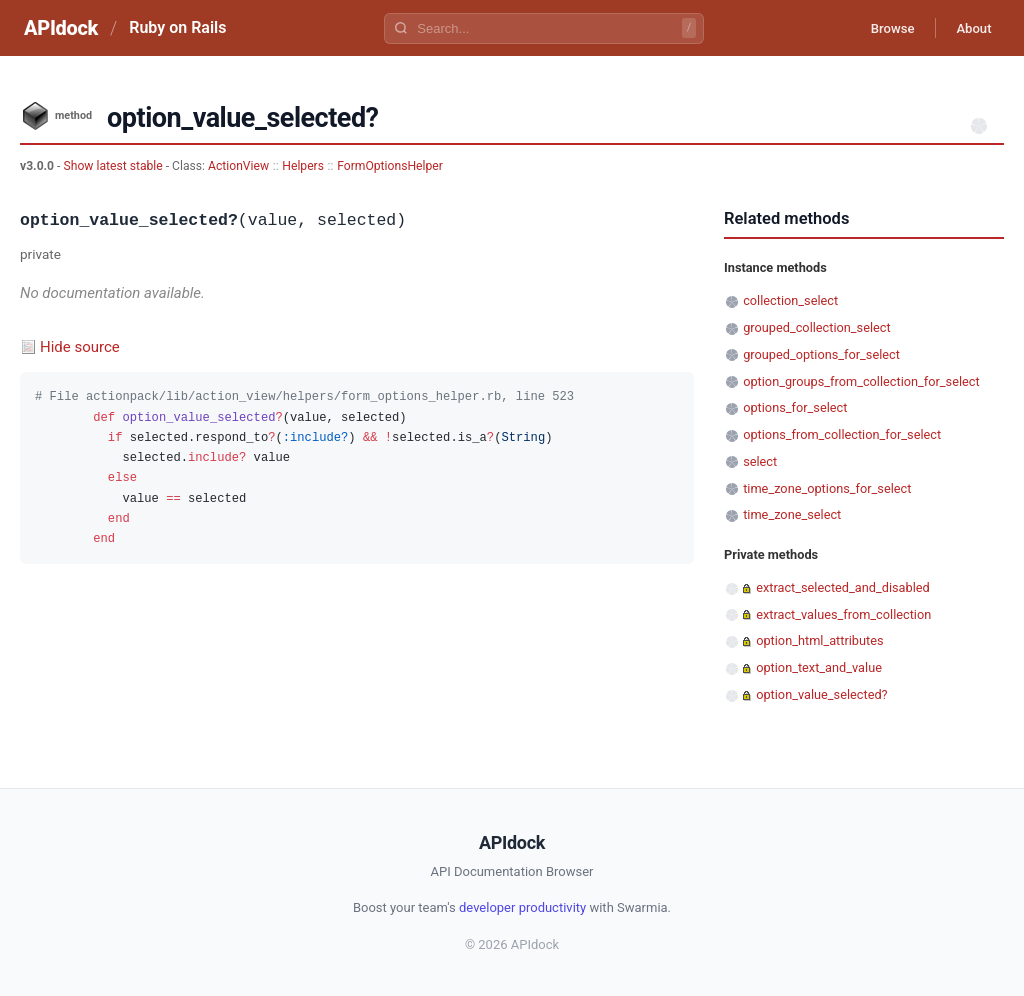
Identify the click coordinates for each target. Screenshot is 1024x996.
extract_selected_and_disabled (843, 587)
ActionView (238, 166)
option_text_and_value (819, 667)
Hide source (80, 347)
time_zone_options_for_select (827, 488)
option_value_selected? (821, 694)
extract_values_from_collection (843, 614)
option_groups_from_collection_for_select (861, 381)
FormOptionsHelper (390, 166)
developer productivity (522, 907)
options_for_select (795, 407)
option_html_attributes (819, 640)
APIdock (61, 28)
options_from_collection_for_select (842, 434)
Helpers (303, 166)
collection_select (790, 300)
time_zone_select (792, 514)
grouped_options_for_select (821, 354)
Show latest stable (114, 166)
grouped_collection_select (816, 327)
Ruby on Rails (177, 27)
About (969, 28)
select (760, 461)
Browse (878, 28)
